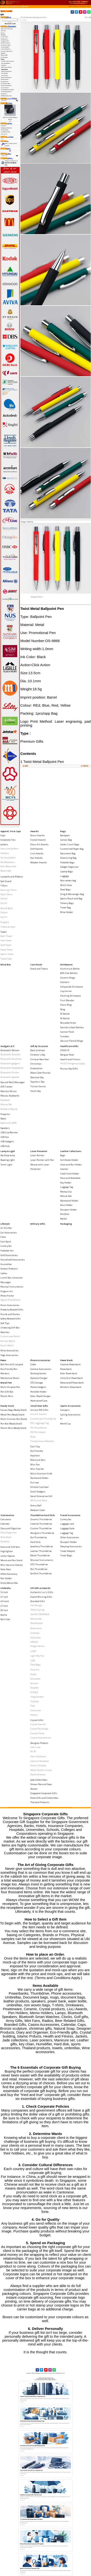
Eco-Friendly (36, 1450)
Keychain (35, 1455)
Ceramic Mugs (67, 977)
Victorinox (35, 1710)
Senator (34, 1683)
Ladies (3, 1273)
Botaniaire (35, 1628)
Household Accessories (12, 1259)
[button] (71, 6)
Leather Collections (70, 1151)
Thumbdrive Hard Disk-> (7, 89)
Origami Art (6, 1291)
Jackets (4, 844)
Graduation (36, 1068)
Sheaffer (34, 1687)
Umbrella (5, 1588)
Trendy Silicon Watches (42, 1441)
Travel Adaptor (67, 1551)
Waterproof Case (38, 1400)
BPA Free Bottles (69, 973)
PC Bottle (65, 1013)
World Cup (65, 1423)
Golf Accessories (9, 1255)
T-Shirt (4, 885)
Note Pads (5, 1569)
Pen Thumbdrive (38, 1569)
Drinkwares (66, 964)
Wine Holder (66, 912)
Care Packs (36, 964)
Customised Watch (10, 1336)
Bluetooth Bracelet (10, 1054)
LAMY (33, 1651)
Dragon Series (37, 1646)
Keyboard (5, 1100)
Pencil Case (66, 885)
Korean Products (9, 1268)
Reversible (5, 870)
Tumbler (64, 1036)
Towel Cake (6, 958)
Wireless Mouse (8, 1109)
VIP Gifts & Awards (40, 1588)
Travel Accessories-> (6, 91)
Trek (32, 1705)
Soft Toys (4, 1323)
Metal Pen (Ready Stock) (12, 1414)
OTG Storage (36, 1382)
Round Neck (6, 908)
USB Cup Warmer (9, 1132)
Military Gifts (4, 55)
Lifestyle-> (3, 53)
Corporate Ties (8, 839)
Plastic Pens (4, 75)
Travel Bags (66, 1555)
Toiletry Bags (67, 903)
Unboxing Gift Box (10, 1327)
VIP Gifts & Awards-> (6, 95)
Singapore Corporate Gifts (43, 1793)
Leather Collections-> (7, 51)
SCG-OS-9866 (24, 6)
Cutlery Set (6, 1246)
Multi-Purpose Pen (6, 71)
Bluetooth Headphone (12, 1067)
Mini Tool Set (37, 1469)
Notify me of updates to (11, 163)
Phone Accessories (40, 1360)
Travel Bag (65, 907)
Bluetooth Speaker (10, 1077)
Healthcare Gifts (69, 1046)
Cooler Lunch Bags (69, 844)
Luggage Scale (67, 1528)
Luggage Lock (67, 1523)
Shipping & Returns (6, 128)
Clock (3, 1237)
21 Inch (4, 1596)
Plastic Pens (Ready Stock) (13, 1428)
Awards (34, 831)
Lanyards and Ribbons (11, 876)
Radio (3, 1118)
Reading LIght (7, 1160)
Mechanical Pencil (6, 67)
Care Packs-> (4, 37)
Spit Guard (5, 881)
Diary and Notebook (70, 1178)
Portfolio (64, 1214)
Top (1, 6)
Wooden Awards (38, 862)
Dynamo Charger (39, 1378)
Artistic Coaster (38, 1414)
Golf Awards (36, 848)
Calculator (5, 1519)
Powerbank (66, 1369)
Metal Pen (16, 6)
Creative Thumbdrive (41, 1523)
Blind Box (3, 35)
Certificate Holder (69, 1160)
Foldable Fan (7, 1250)
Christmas (35, 1063)
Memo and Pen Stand (11, 1560)
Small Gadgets (37, 1491)
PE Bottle (65, 1018)
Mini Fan (35, 1464)
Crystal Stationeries (40, 1737)
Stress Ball (35, 1505)
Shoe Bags (65, 889)
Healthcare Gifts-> (6, 45)
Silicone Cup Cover (39, 1487)
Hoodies (4, 853)
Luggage (64, 876)
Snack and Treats (39, 968)
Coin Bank (5, 1241)
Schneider (35, 1678)
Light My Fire (37, 1655)
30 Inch (4, 1610)
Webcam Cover (37, 1510)
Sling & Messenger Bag (72, 894)
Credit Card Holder (69, 1173)
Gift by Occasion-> (6, 43)
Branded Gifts (37, 1601)
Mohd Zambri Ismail (41, 1770)
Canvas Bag (66, 839)
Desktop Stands (38, 1373)
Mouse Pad (6, 1104)
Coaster (64, 1169)
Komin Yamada (38, 1765)
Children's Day (37, 1054)
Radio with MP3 (8, 1123)
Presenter (35, 1169)
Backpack (65, 835)
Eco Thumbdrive (38, 1537)
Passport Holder (68, 1209)
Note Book (5, 1537)
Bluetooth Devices (9, 1050)
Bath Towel (6, 936)
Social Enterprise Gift (41, 1496)
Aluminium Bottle (70, 968)
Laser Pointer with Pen (42, 1160)
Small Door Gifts (39, 1405)
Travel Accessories (70, 1515)
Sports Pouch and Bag (71, 898)
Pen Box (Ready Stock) (11, 1423)
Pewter (34, 1788)
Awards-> (4, 30)
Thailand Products (39, 1802)
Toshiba (34, 1701)
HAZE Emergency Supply (72, 1063)
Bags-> (3, 33)
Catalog (5, 6)
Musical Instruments (11, 1286)
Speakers (5, 1128)
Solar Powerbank (68, 1373)
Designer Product (39, 1743)
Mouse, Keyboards (9, 1095)
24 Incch (4, 1601)
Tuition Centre (38, 1086)
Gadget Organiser (69, 866)
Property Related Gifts (11, 1309)
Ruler (33, 1436)
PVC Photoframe (38, 1427)
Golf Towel (5, 945)
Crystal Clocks (37, 1733)
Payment (3, 125)
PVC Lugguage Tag (39, 1423)
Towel (3, 931)
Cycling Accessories (70, 1414)
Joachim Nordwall (39, 1761)
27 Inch (4, 1605)
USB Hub (4, 1146)
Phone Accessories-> (6, 77)
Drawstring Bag (68, 857)
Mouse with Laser (39, 1164)
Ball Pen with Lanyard (7, 61)
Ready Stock (7, 1405)
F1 (61, 1419)
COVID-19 (64, 1050)
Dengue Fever (67, 1054)
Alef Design (36, 1605)
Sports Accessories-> (6, 85)
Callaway (34, 1632)
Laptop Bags (66, 871)
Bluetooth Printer (9, 1072)
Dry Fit (3, 903)
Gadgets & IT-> (5, 41)
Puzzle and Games (10, 1314)
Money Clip (66, 1191)
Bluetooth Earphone (11, 1058)
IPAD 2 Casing (37, 1609)
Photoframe (36, 1623)
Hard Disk (35, 1542)
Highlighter (6, 1551)
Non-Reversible (8, 866)
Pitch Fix (34, 1669)
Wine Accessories (9, 1350)
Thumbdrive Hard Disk (42, 1515)
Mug (62, 1009)
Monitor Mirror (8, 1091)
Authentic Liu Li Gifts (41, 1592)
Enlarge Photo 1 (37, 597)
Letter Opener (7, 1555)
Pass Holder (66, 1205)
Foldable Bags (67, 862)
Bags (63, 831)
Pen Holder (6, 1578)
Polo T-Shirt (6, 894)
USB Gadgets (7, 1141)
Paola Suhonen (38, 1774)
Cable (33, 1364)
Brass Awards (37, 835)
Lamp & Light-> (5, 47)
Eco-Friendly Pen (5, 63)
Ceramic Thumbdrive (41, 1519)
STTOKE (34, 1692)
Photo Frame (7, 1295)
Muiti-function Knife (41, 1473)
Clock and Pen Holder (71, 1164)
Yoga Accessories (9, 1355)
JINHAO (34, 1642)
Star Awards (36, 857)
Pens (10, 6)
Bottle (3, 1614)
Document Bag (67, 853)
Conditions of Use (5, 132)
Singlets (4, 922)
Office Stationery (8, 1574)
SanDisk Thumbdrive (41, 1573)
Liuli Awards (36, 853)
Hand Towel (6, 949)
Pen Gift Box (4, 73)
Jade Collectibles (38, 1779)
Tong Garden (37, 1696)
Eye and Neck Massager (12, 1082)
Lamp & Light (7, 1151)
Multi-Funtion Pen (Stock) (13, 1419)
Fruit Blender (67, 1000)
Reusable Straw (68, 1022)
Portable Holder (38, 1391)
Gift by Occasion (39, 1046)
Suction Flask (67, 1031)
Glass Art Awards (39, 844)
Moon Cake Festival (40, 1072)
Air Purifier (6, 1228)
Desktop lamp (7, 1155)
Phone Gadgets (38, 1387)
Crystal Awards (38, 839)
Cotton (4, 898)
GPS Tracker (6, 1086)
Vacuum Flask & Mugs (71, 1040)
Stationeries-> (5, 87)
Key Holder (65, 1182)
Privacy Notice (4, 130)
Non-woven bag (68, 880)
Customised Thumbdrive (43, 1418)
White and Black (38, 1500)
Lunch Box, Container (11, 1277)
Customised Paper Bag (71, 848)
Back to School (37, 1050)
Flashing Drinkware (70, 995)
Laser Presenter (38, 1151)
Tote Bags (35, 1664)
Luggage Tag (66, 1187)
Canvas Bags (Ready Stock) (13, 1410)
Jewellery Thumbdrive (41, 1546)
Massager (5, 1282)
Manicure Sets (37, 1459)
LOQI (32, 1660)
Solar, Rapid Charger (40, 1396)
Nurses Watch (7, 1341)
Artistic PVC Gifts (39, 1410)
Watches (4, 1332)
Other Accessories (69, 1537)
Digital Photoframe (10, 1299)
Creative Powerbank (70, 1364)
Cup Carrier (66, 991)
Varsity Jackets (8, 857)
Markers (3, 65)
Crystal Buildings (39, 1728)
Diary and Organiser (10, 1528)
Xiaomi (34, 1714)
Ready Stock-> (5, 81)
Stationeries (7, 1515)
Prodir (33, 1674)
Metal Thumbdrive (40, 1555)
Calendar (5, 1523)
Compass (65, 1410)
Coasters (64, 982)
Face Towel (6, 940)
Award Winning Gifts (41, 1596)
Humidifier (6, 1264)
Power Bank (66, 1360)
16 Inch (4, 1592)
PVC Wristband (37, 1432)
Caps (2, 835)
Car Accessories (8, 1232)
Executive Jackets (9, 848)
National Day (37, 1077)
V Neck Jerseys (7, 926)
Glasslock (35, 1637)
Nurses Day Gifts (69, 1068)
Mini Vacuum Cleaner (11, 1565)
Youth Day (35, 1091)
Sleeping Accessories (71, 1546)
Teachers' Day (37, 1081)
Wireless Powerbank (70, 1387)
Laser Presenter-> (6, 49)
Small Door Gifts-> (6, 83)
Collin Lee (35, 1747)
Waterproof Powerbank (72, 1382)
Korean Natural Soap (41, 1784)
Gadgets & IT (7, 1046)
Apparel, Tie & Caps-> (7, 28)
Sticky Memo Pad (9, 1583)
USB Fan (4, 1137)
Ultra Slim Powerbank (71, 1378)
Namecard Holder (69, 1200)
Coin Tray (35, 1446)
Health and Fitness (70, 1059)
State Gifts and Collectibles (44, 1797)
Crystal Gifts (36, 1720)
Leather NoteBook (39, 1614)
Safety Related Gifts (10, 1318)
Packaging (4, 57)
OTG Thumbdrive (39, 1564)
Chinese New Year (39, 1059)
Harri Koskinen (38, 1756)
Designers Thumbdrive (42, 1533)
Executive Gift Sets (10, 1546)
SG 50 (33, 1751)
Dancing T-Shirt (8, 890)
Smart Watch (7, 1345)
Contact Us (4, 134)
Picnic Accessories (9, 1305)
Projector (5, 1114)
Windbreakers (7, 862)
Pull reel (34, 1482)
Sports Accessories (70, 1405)
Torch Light (6, 1164)
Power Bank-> (5, 79)
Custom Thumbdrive (41, 1528)
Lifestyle (5, 1223)
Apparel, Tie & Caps (10, 831)
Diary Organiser (8, 1532)
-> (3, 59)
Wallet (63, 1218)
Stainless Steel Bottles (72, 1027)
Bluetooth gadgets (10, 1063)
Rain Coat (5, 1619)
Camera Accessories (40, 1369)
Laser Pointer (37, 1155)
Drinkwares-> (4, 39)
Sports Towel (7, 954)
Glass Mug (66, 1004)
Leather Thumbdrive (41, 1551)
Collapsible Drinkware (71, 986)
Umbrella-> (4, 94)
